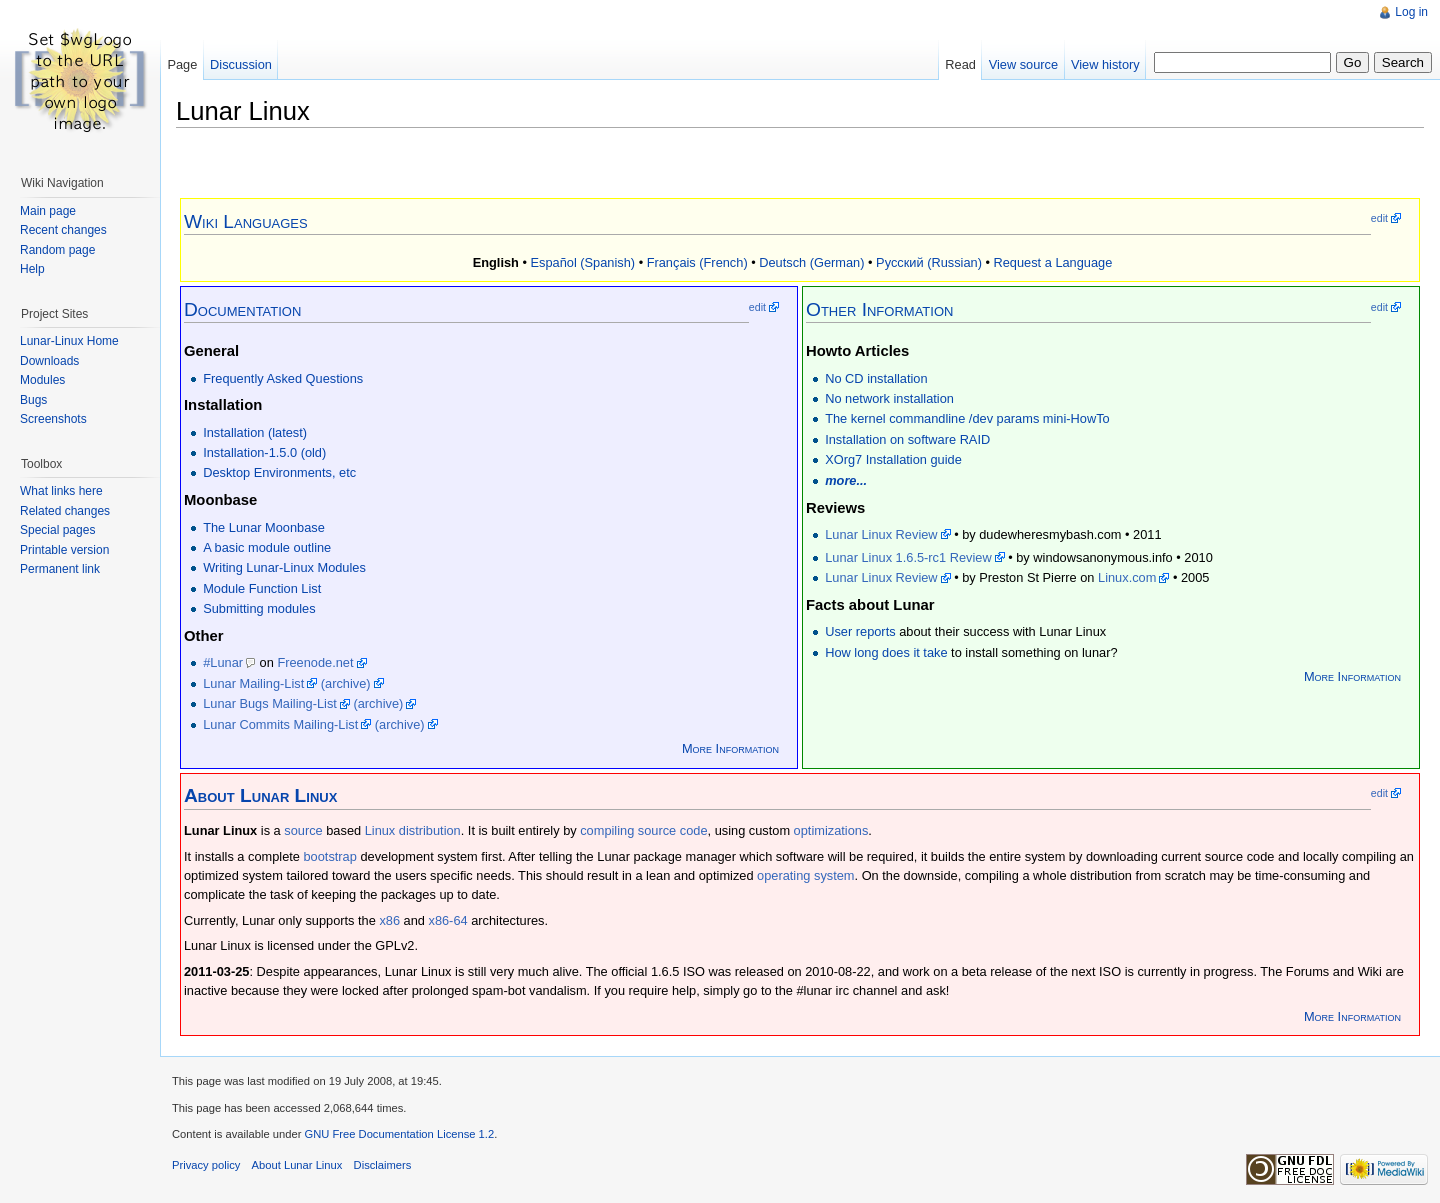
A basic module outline (267, 547)
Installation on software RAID (907, 439)
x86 (389, 920)
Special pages (57, 530)
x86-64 (447, 920)
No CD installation (876, 378)
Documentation (242, 309)
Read (960, 64)
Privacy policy (206, 1165)
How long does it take (886, 652)
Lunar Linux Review (881, 534)
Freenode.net (315, 662)
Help (32, 269)
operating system (805, 875)
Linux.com (1127, 577)
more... (846, 480)
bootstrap (330, 856)
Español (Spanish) (583, 262)
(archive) (346, 683)
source (303, 830)
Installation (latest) (255, 432)
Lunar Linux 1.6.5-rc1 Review (908, 557)
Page (182, 64)
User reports (860, 631)
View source (1023, 64)
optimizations (831, 830)
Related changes (65, 511)
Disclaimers (383, 1165)
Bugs (33, 400)
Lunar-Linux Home (69, 341)
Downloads (49, 361)
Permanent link (60, 569)
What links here (61, 491)
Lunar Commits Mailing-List (280, 724)
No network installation (889, 398)
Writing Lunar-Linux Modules (284, 567)
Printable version (64, 550)
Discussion (241, 64)
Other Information (879, 309)
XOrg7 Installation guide (893, 459)
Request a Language (1052, 262)
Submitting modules (259, 608)
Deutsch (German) (811, 262)
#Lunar (223, 662)
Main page (48, 211)
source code (673, 830)
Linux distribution (413, 830)
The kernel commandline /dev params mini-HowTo (967, 418)
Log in (1411, 12)
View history (1105, 64)
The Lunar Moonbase (264, 527)
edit (1379, 218)
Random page (57, 250)
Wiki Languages (246, 221)
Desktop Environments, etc (279, 472)
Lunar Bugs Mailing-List (270, 703)
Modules (42, 380)
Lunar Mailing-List (253, 683)
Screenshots (53, 419)
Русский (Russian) (929, 262)
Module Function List (262, 588)
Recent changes (63, 230)
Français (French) (697, 262)
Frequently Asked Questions (283, 378)
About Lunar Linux (297, 1165)
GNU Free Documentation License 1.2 (399, 1134)
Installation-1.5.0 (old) (264, 452)
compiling (607, 830)
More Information (730, 748)
